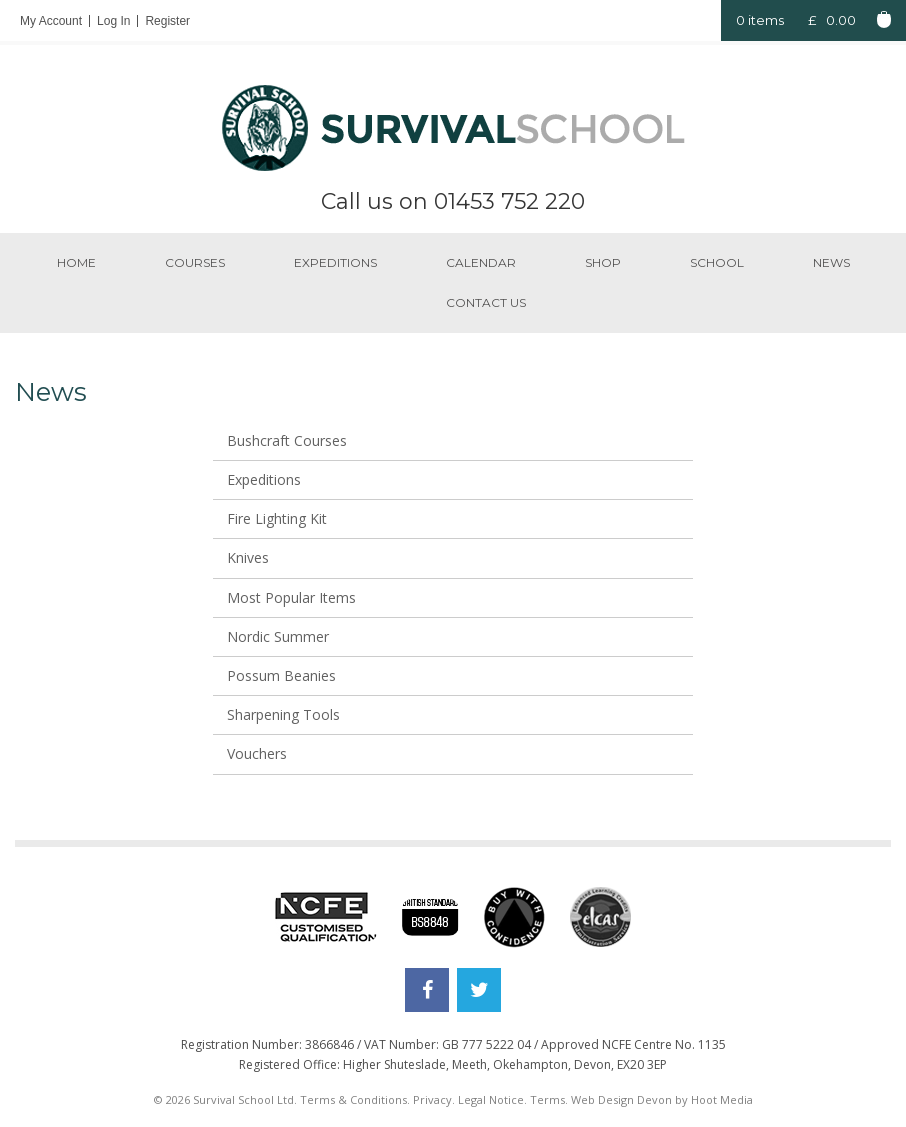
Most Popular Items (291, 597)
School (717, 262)
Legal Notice (491, 1099)
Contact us (486, 302)
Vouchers (257, 753)
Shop (603, 262)
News (831, 262)
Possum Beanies (281, 675)
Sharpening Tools (283, 714)
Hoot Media (722, 1099)
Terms (547, 1099)
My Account (51, 21)
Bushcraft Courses (287, 440)
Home (76, 262)
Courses (195, 262)
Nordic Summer (278, 636)
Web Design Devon (621, 1099)
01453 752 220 (509, 201)
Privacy (432, 1099)
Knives (248, 557)
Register (167, 21)
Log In (113, 21)
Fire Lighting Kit (277, 518)
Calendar (481, 262)
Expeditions (335, 262)
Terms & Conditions (353, 1099)
